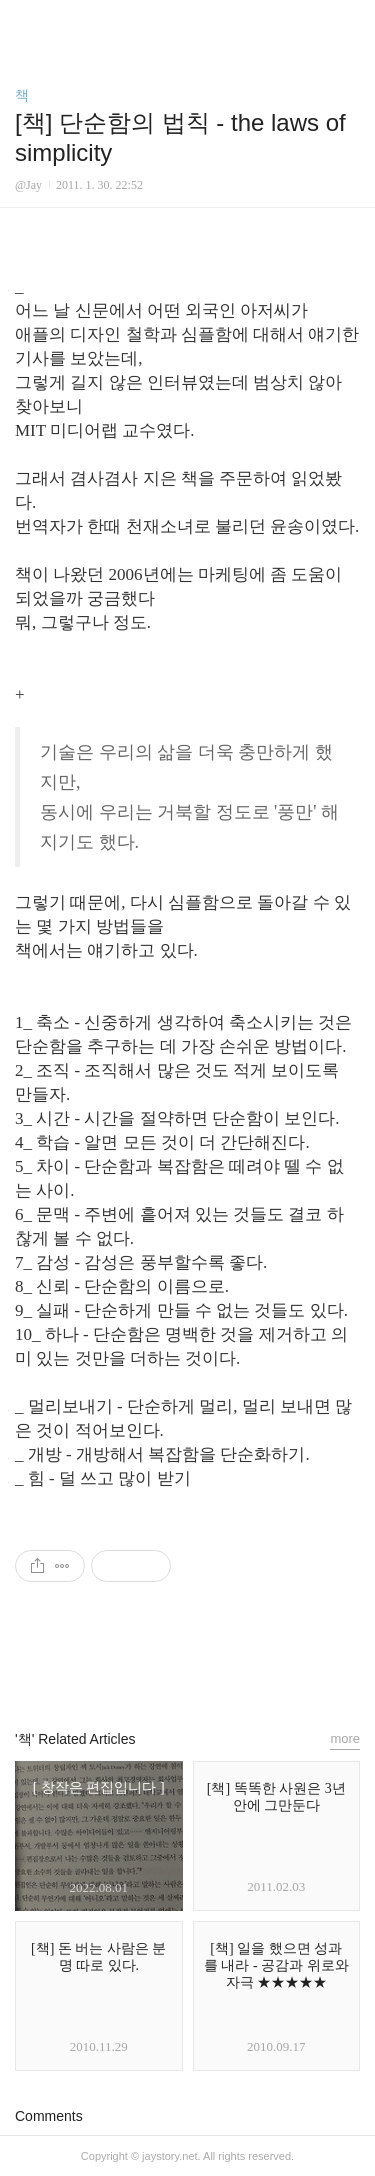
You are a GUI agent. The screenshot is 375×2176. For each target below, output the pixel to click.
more (345, 1738)
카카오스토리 (188, 1664)
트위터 (233, 1664)
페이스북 (142, 1664)
